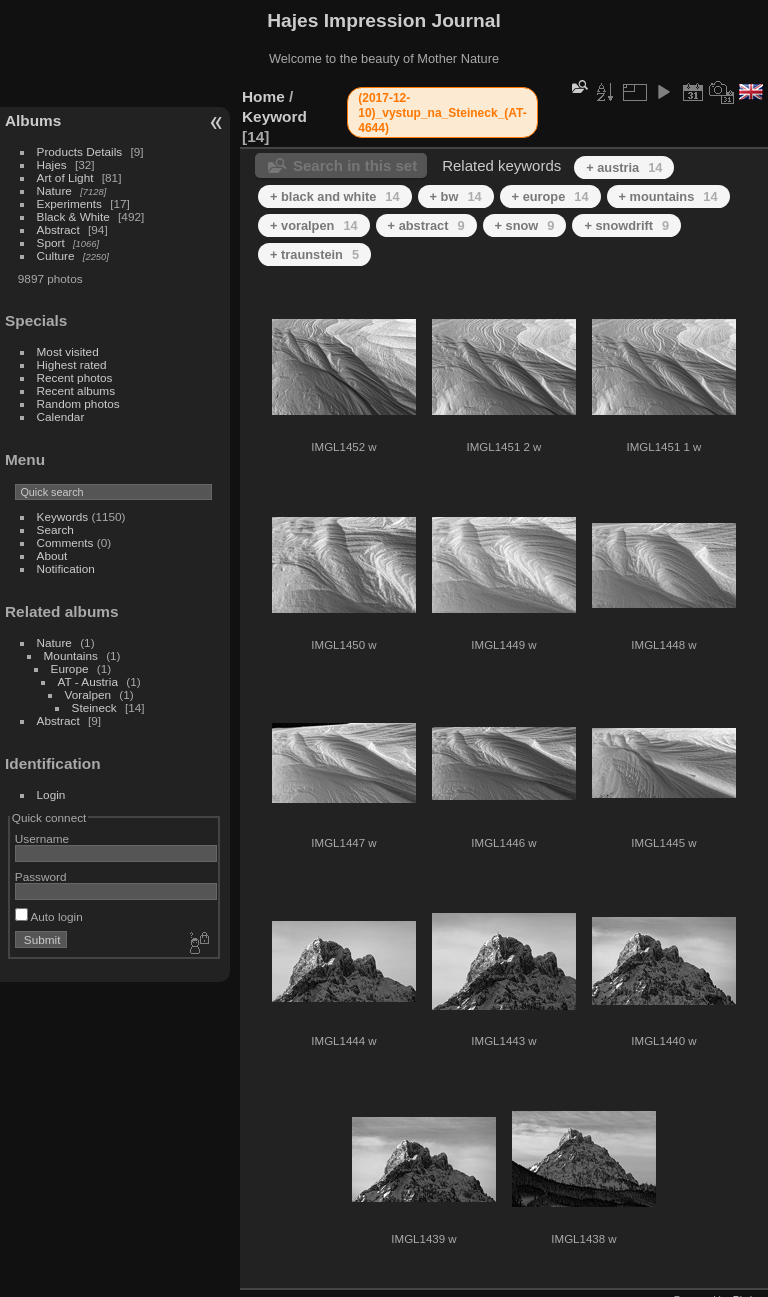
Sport (51, 242)
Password (41, 876)
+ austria (624, 167)
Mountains (71, 655)
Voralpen (88, 694)
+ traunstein (314, 254)
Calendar (61, 416)
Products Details (80, 151)
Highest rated (72, 364)
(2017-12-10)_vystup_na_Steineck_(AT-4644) (442, 113)
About (52, 555)
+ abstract (426, 225)
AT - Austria (88, 681)
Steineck (94, 707)
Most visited (68, 351)
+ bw (456, 196)
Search (55, 529)
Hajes (52, 164)
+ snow (525, 225)
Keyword (274, 116)
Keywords (63, 516)
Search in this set (355, 165)
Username (42, 838)
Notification (66, 568)
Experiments (69, 203)
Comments (65, 542)
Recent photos (75, 377)
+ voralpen (314, 225)
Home (263, 96)
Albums (33, 120)
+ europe (550, 196)
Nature (54, 190)
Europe (70, 668)
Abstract (58, 229)
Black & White (73, 216)
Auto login (49, 916)
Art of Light (65, 177)
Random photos (78, 403)
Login (51, 794)
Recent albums (76, 390)
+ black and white (335, 196)
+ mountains (668, 196)
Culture (56, 255)
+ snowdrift (626, 225)
